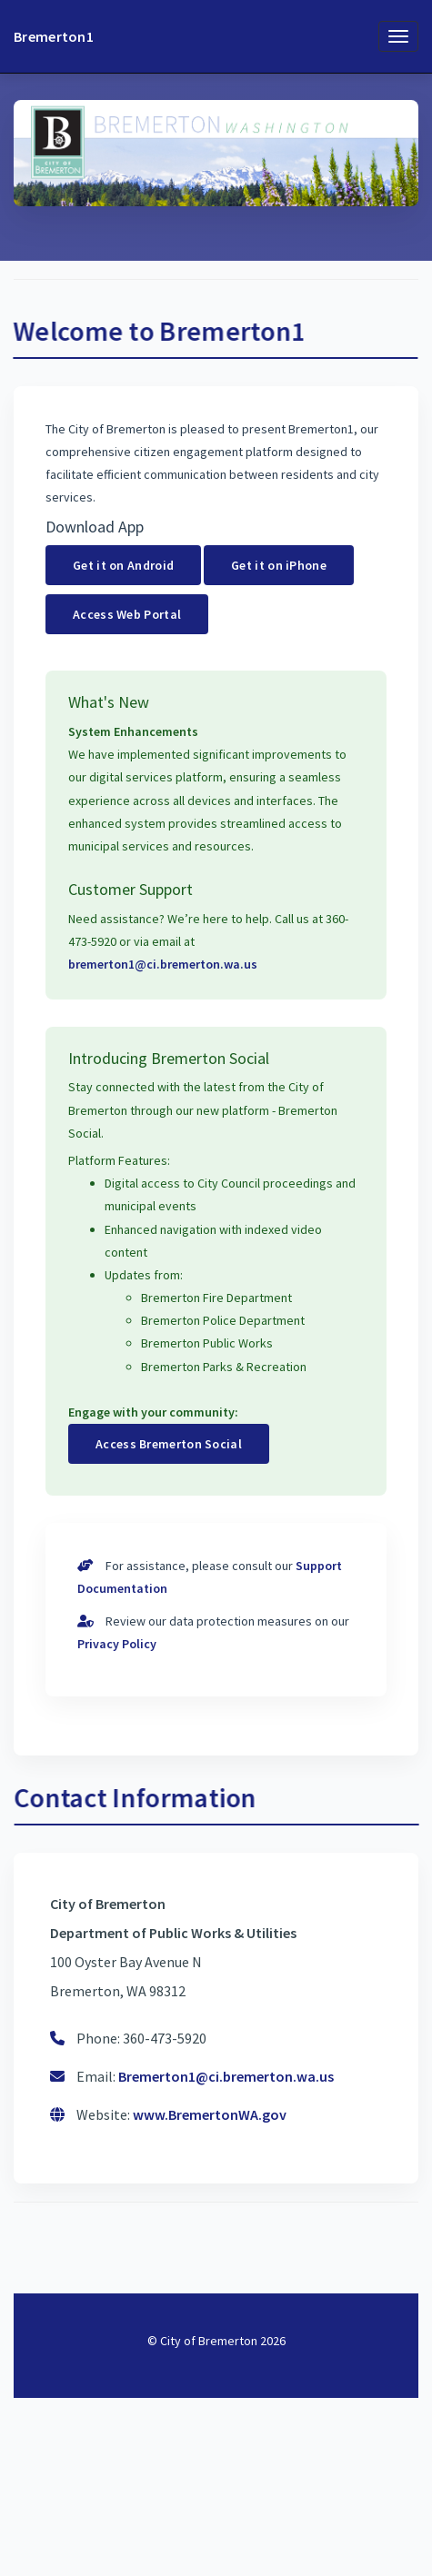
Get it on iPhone (279, 565)
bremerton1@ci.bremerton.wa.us (162, 964)
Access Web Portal (127, 614)
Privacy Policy (116, 1644)
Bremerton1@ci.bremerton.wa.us (226, 2076)
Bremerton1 (54, 36)
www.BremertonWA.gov (209, 2114)
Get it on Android (123, 565)
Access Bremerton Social (168, 1444)
